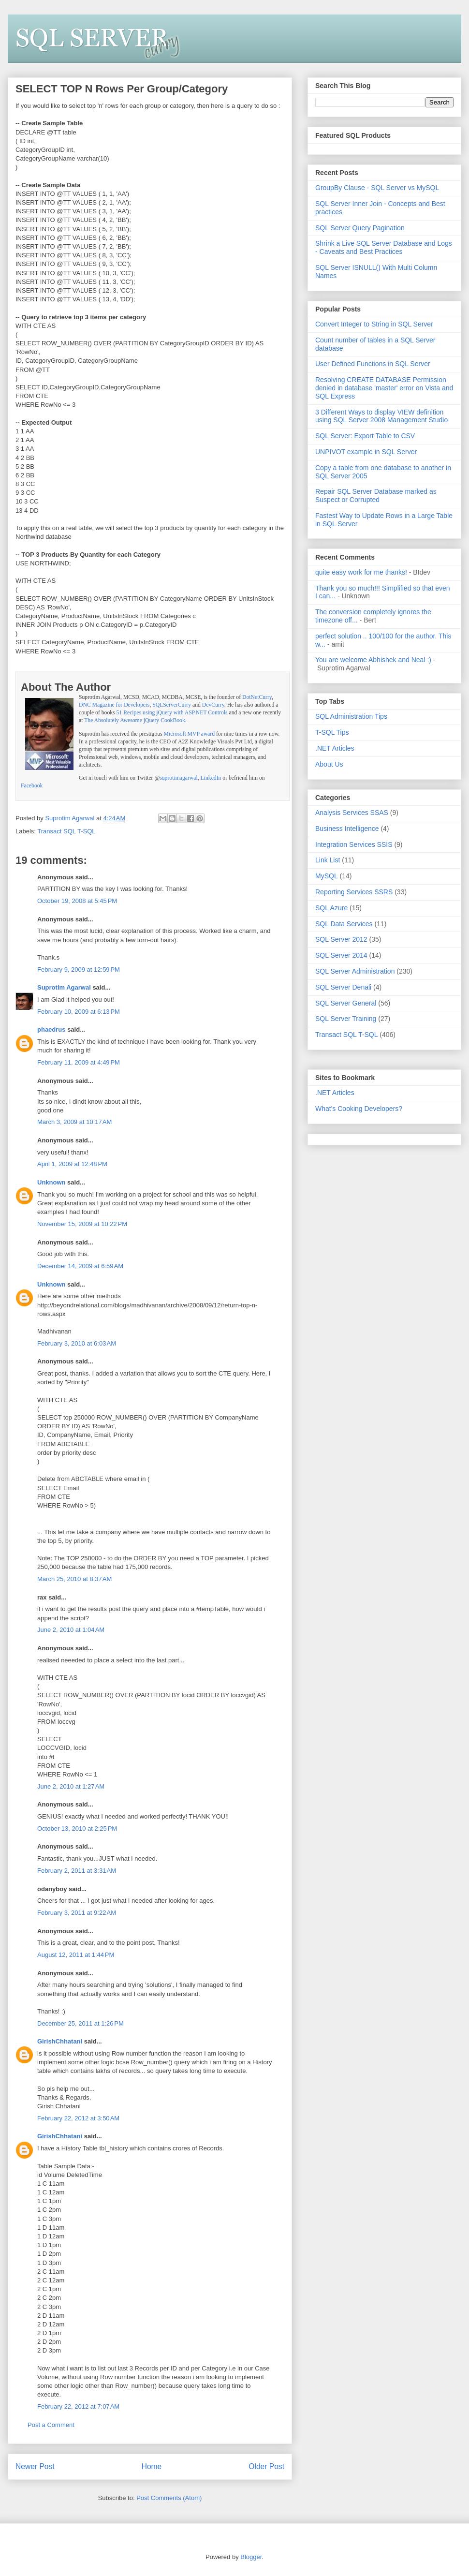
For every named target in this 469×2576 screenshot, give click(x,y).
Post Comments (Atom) (169, 2498)
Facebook (32, 786)
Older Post (266, 2466)
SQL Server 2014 (341, 955)
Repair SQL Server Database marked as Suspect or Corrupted (376, 495)
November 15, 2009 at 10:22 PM (82, 1224)
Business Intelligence (347, 828)
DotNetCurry (257, 697)
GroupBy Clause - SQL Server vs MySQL (377, 188)
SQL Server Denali (343, 987)
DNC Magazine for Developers (114, 705)
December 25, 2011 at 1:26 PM (80, 2023)
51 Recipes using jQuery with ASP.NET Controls (172, 713)
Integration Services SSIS (354, 844)
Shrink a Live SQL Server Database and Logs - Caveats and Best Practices (383, 247)
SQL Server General (345, 1003)
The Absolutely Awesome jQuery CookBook (134, 720)
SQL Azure (331, 908)
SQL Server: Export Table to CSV (365, 436)
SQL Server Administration (355, 971)
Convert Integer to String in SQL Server (374, 324)
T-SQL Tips (332, 732)
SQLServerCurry (171, 705)
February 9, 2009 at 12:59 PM (78, 969)
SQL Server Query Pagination (360, 228)
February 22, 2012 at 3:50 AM (78, 2118)
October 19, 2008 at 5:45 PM (77, 900)
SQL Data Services (344, 924)
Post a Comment (51, 2424)
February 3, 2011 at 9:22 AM (76, 1912)
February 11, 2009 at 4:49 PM (78, 1062)
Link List (327, 860)
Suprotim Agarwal (64, 987)
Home (152, 2466)
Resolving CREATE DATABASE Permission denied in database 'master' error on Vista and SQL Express (384, 388)
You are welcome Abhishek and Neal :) (373, 660)
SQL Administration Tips (351, 716)
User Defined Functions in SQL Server (372, 364)
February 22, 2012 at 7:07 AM (78, 2406)
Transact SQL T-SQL (66, 831)
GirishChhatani (59, 2041)
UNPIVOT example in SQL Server (366, 452)
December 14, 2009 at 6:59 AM (80, 1266)
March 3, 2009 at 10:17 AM (74, 1121)
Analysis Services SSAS (351, 812)
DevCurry (213, 705)
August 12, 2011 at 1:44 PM (75, 1954)
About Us (329, 764)
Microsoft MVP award (189, 734)
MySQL (326, 876)
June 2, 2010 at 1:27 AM (70, 1786)
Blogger (251, 2557)
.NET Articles (334, 748)
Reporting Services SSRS (354, 892)
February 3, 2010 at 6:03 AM (76, 1343)
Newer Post (35, 2466)
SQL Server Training (345, 1018)
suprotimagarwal (179, 778)
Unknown (51, 1182)
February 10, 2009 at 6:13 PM (78, 1011)
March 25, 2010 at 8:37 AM (74, 1579)
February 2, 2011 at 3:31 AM (76, 1870)
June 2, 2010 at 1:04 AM (70, 1629)
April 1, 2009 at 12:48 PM (72, 1164)
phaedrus (51, 1029)
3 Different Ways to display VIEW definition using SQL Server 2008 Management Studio (381, 416)
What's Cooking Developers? (358, 1108)
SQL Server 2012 (341, 939)
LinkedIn (211, 778)
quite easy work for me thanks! (361, 572)
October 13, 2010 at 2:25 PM (77, 1828)
